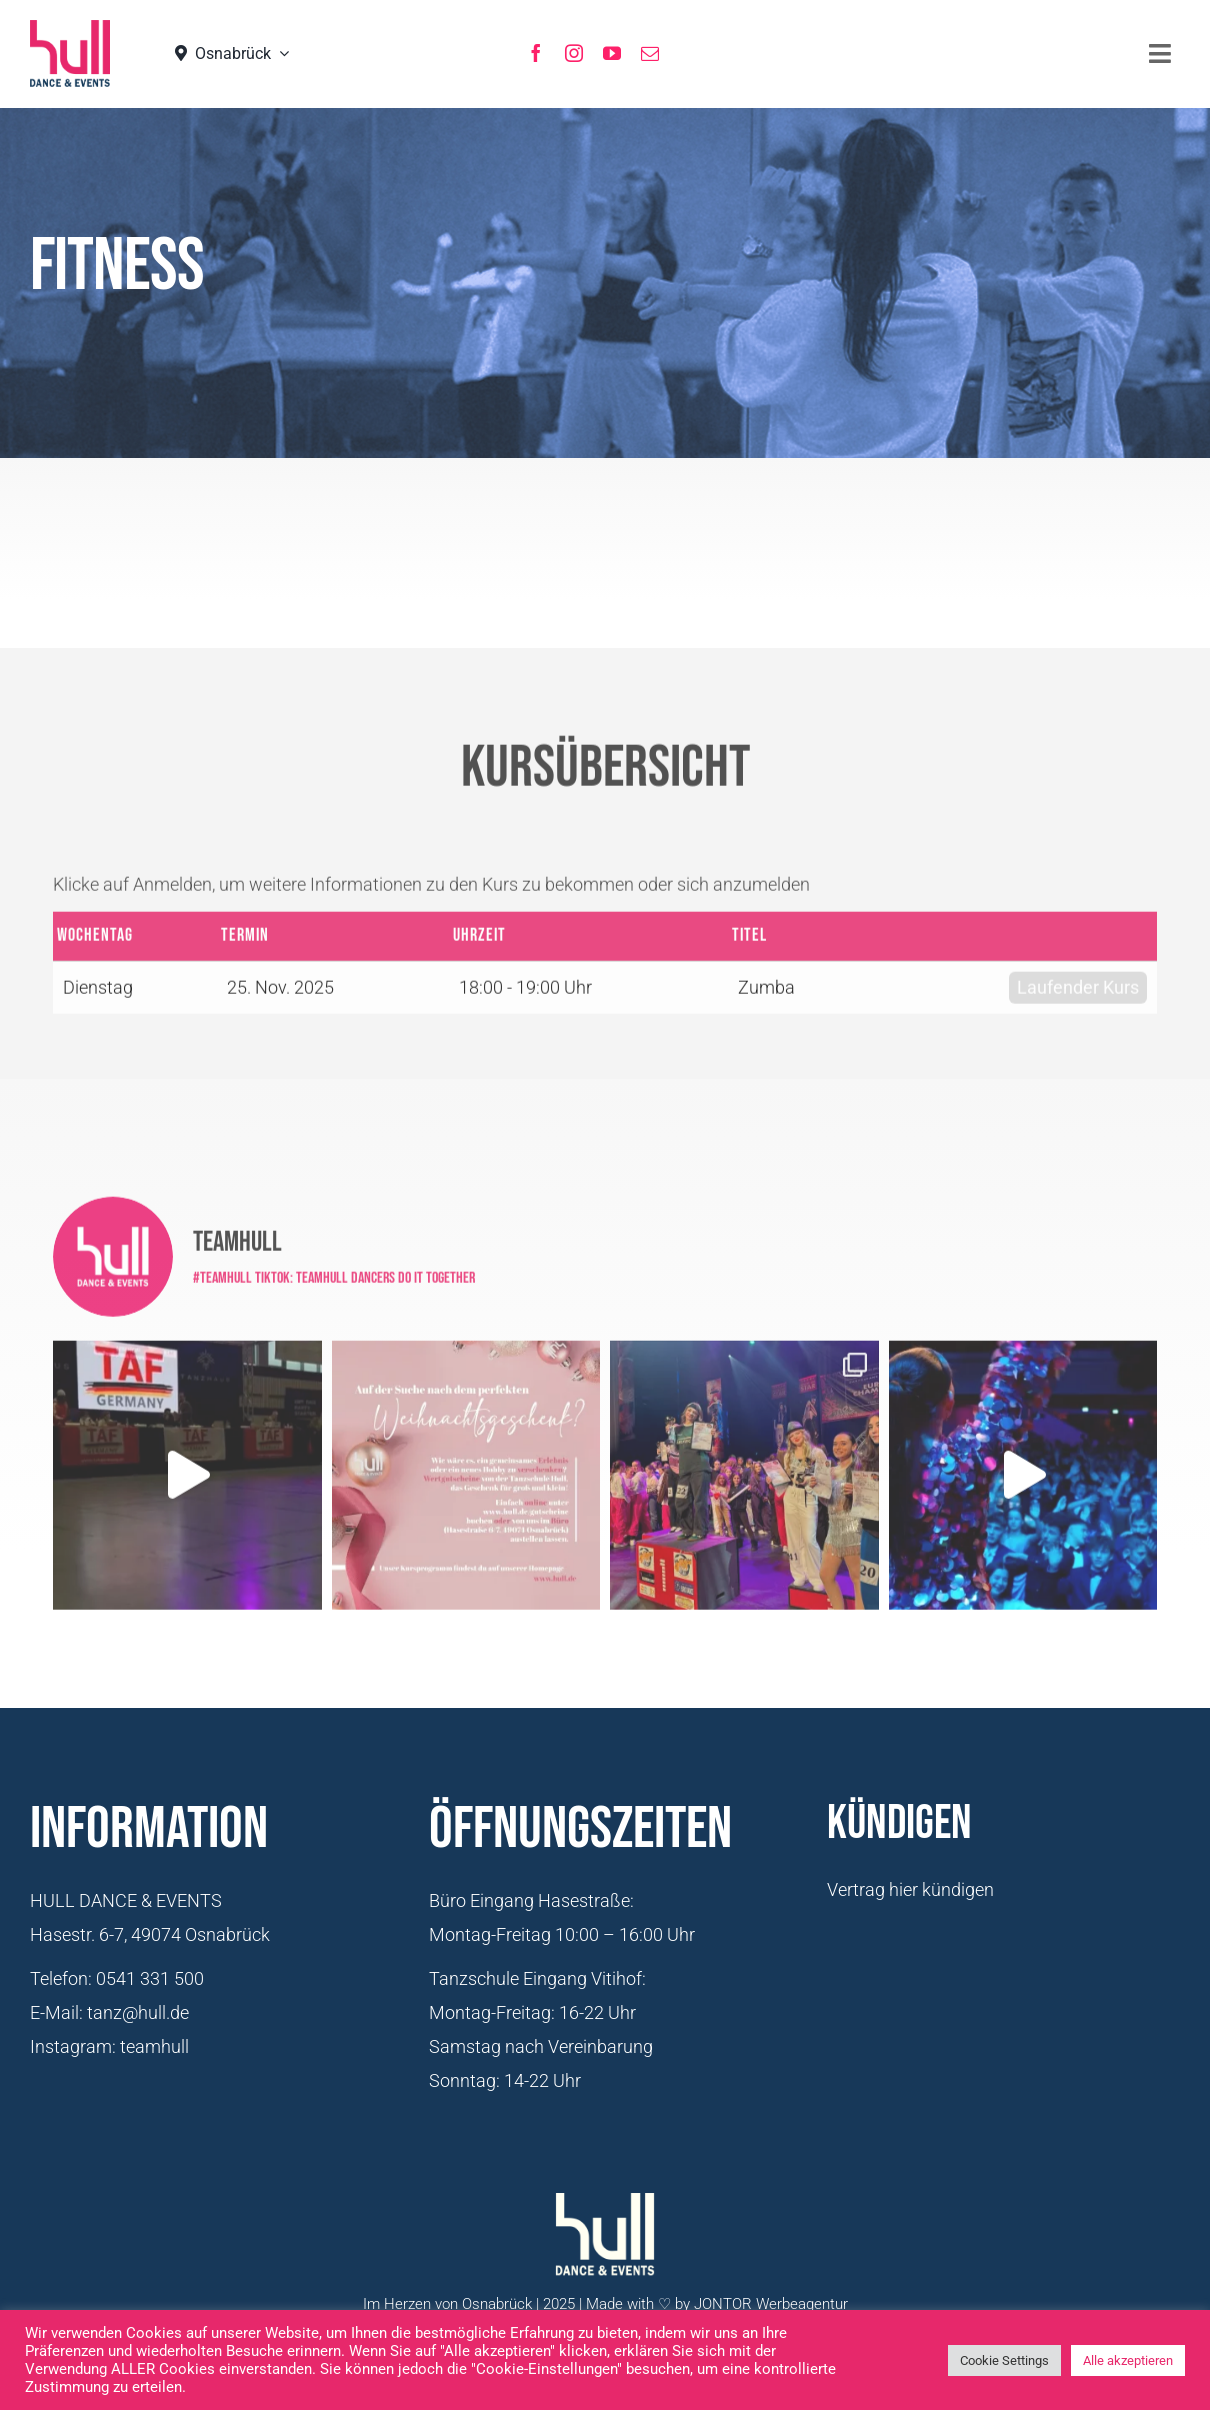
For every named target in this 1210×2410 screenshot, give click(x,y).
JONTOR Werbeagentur (771, 2304)
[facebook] (536, 53)
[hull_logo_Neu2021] (70, 53)
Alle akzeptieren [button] (1128, 2360)
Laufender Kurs (1078, 979)
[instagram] (574, 53)
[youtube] (612, 53)
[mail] (650, 53)
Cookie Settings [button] (1004, 2360)
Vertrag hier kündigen (910, 1889)
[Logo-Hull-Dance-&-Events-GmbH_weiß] (605, 2235)
